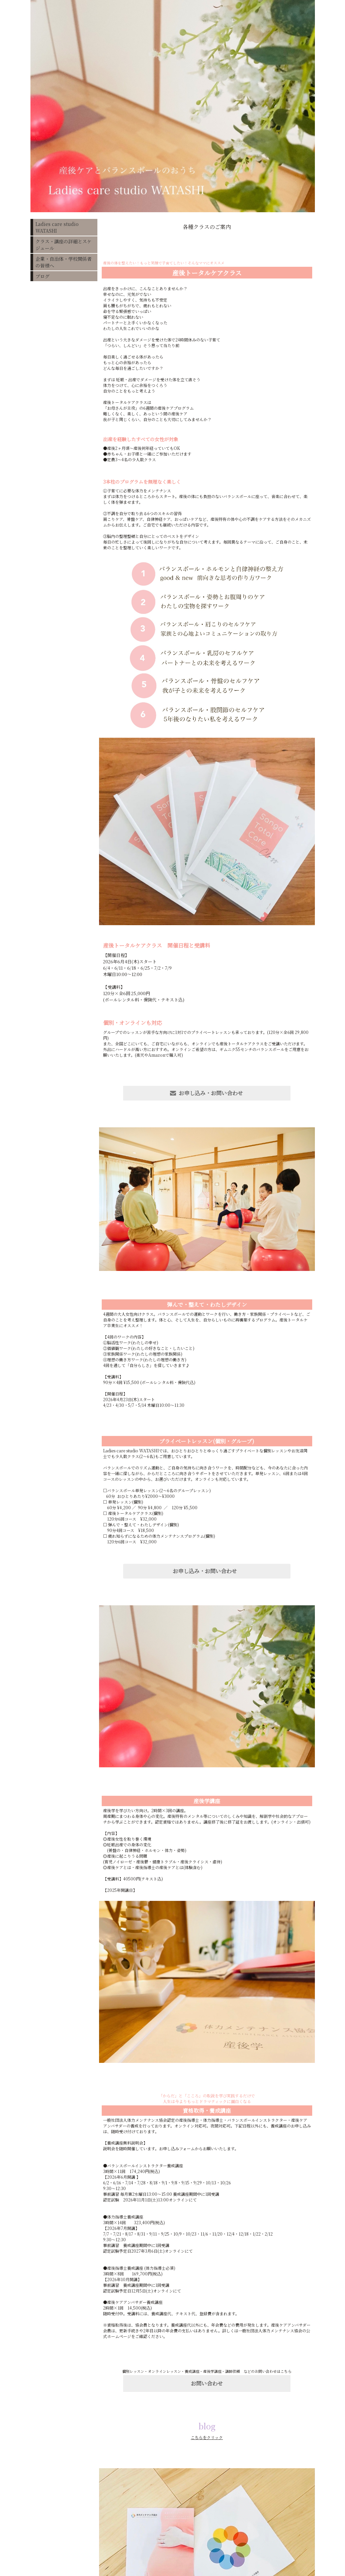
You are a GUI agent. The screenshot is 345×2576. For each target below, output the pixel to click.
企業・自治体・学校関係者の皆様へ (63, 262)
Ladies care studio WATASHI (57, 227)
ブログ (42, 276)
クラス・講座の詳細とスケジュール (63, 244)
